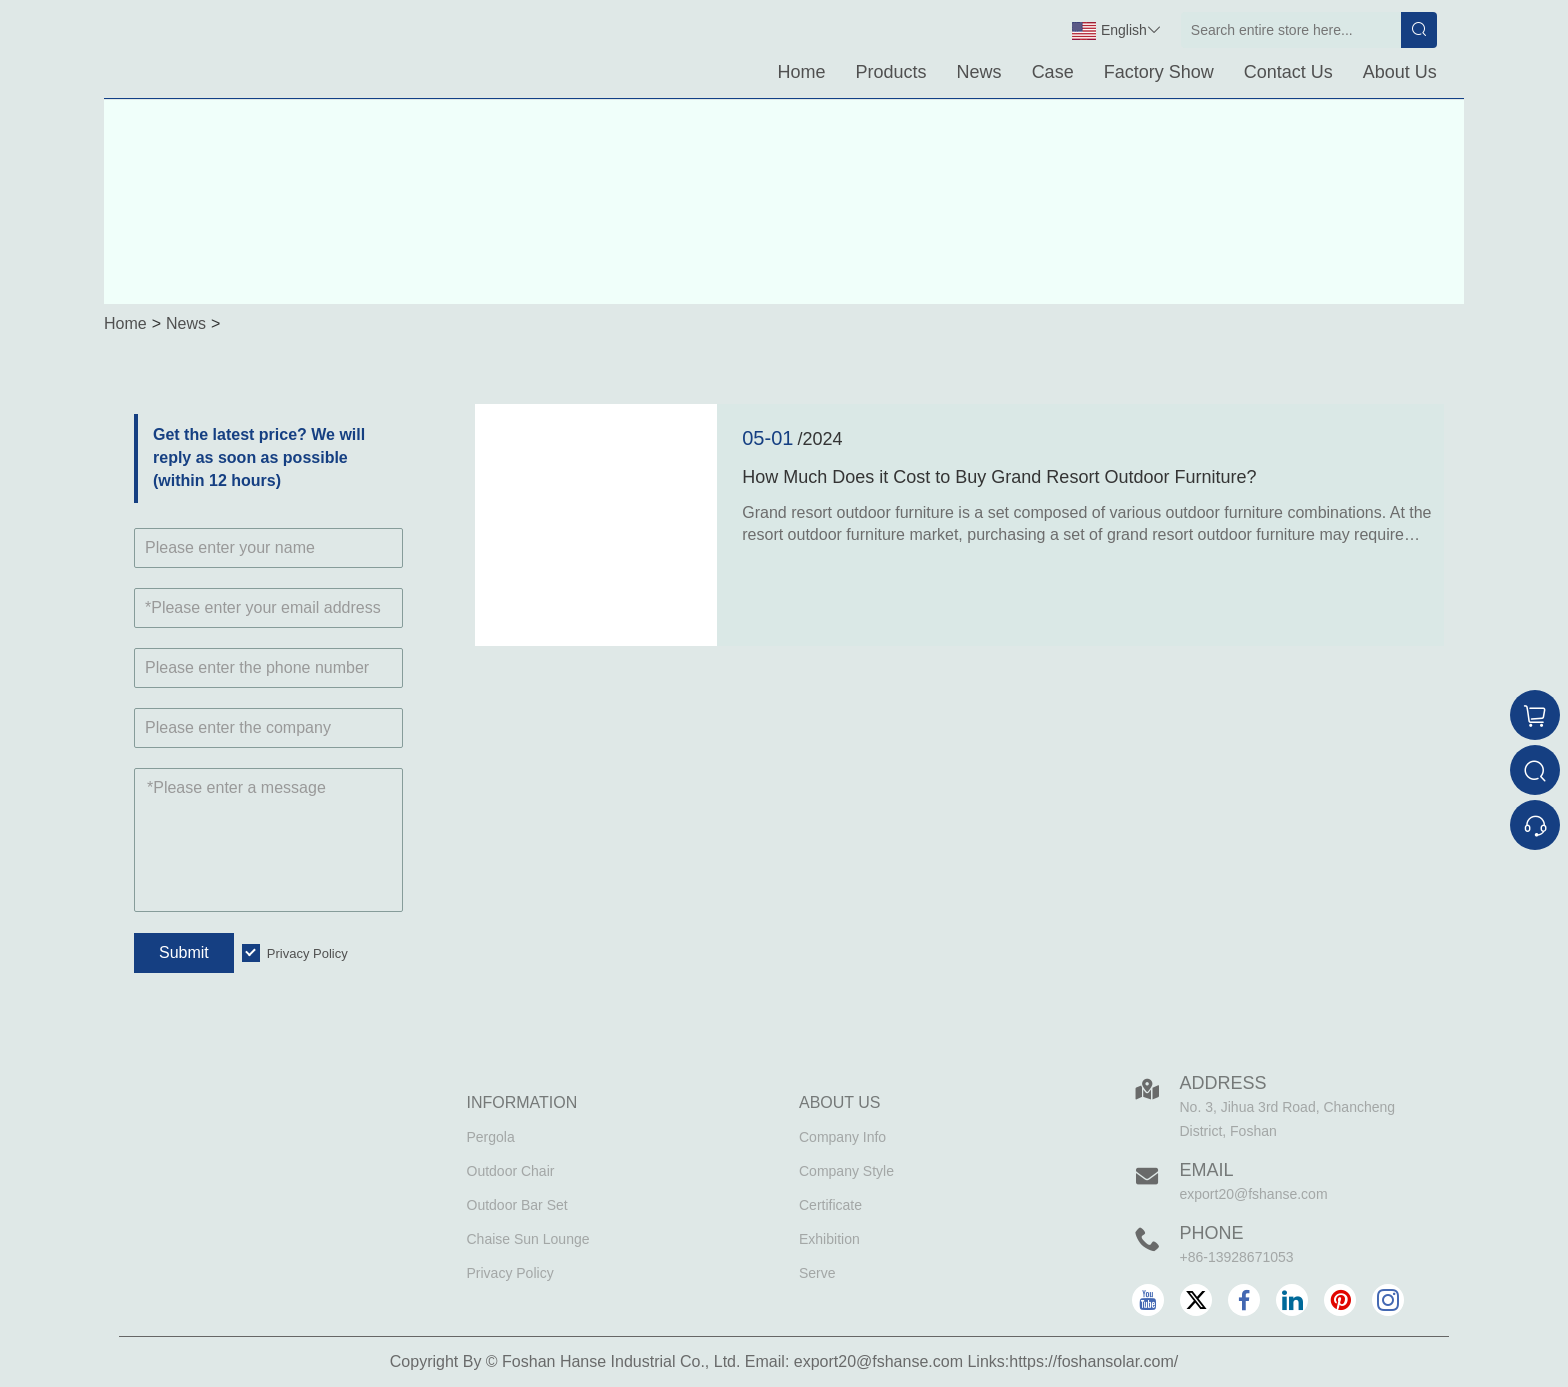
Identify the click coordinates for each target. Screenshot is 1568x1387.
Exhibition (829, 1239)
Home (802, 72)
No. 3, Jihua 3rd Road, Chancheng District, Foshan (1288, 1119)
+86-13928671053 (1237, 1257)
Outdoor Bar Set (517, 1205)
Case (1053, 72)
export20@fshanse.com (1254, 1194)
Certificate (830, 1205)
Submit (184, 952)
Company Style (846, 1171)
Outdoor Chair (511, 1171)
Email (1207, 1170)
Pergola (491, 1137)
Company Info (842, 1137)
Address (1223, 1083)
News (979, 72)
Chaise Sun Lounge (528, 1239)
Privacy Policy (307, 953)
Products (891, 72)
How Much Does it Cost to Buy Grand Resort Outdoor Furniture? (999, 477)
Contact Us (1288, 72)
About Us (1400, 72)
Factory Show (1159, 72)
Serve (817, 1273)
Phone (1212, 1233)
